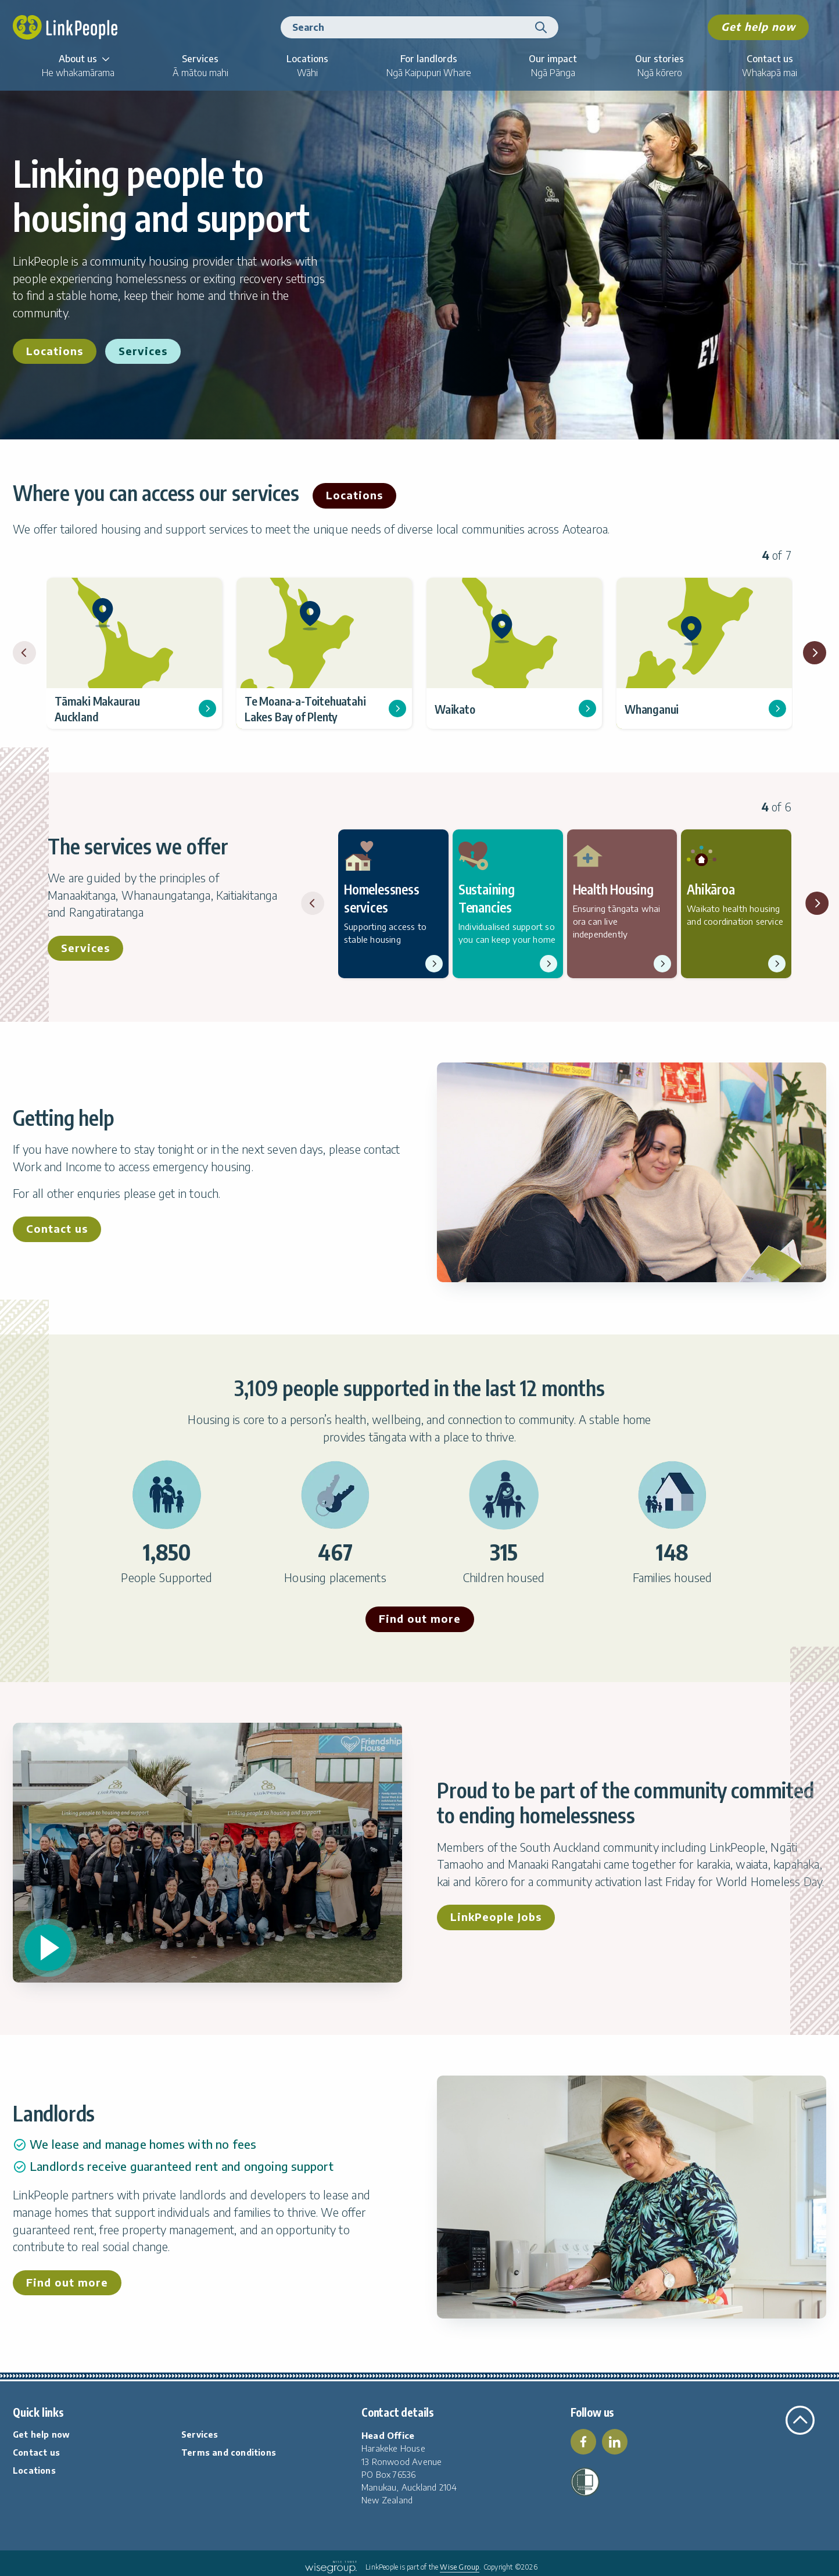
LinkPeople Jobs (496, 1916)
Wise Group (459, 2567)
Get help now (758, 26)
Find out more (420, 1618)
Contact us (57, 1228)
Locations (54, 350)
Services (143, 350)
